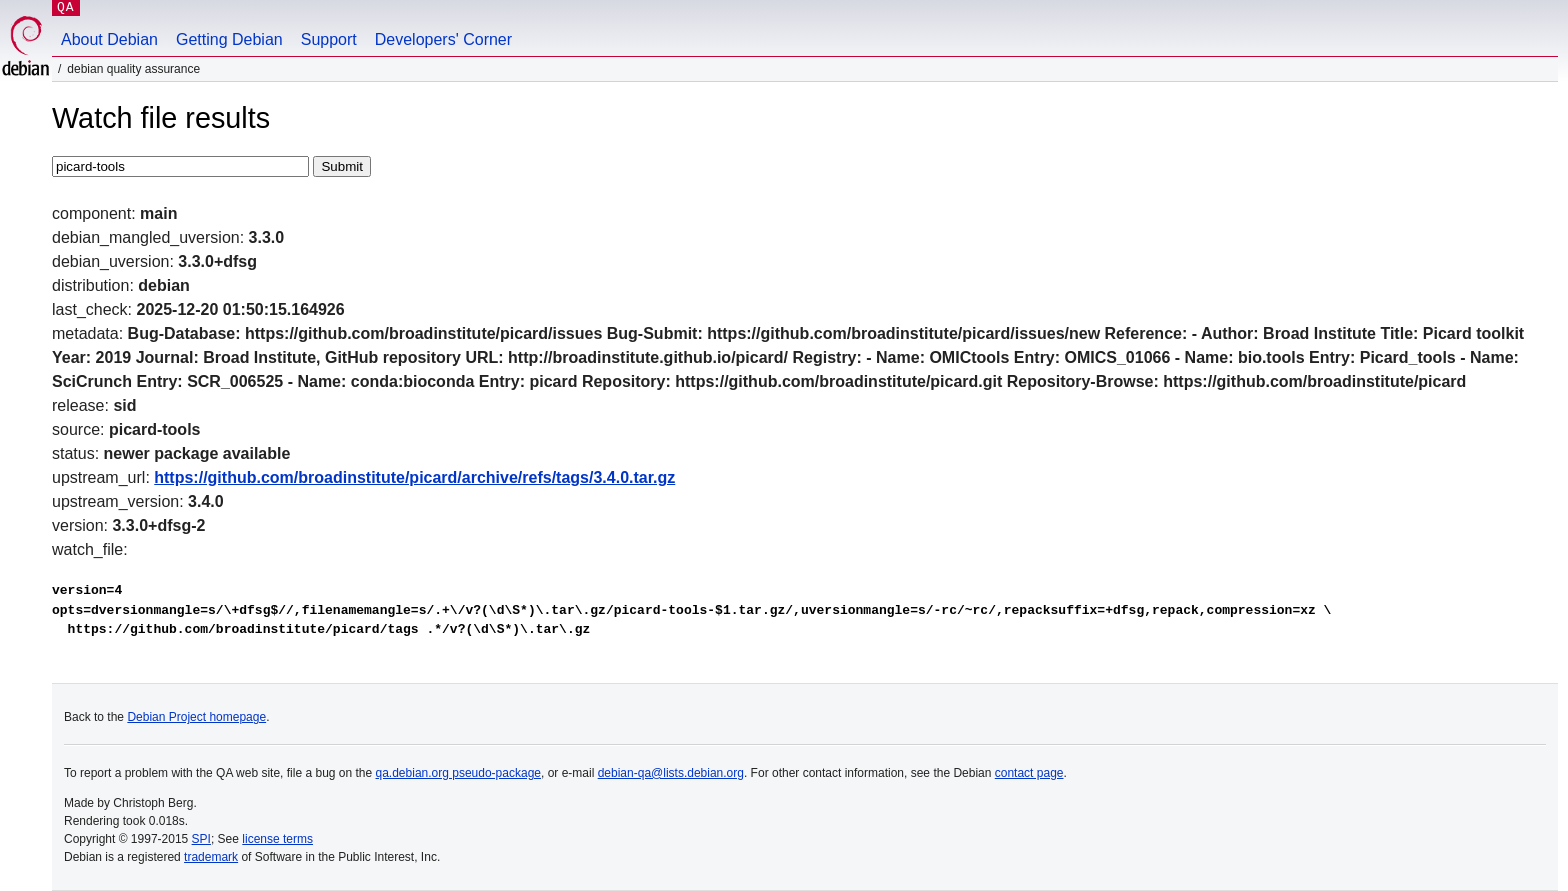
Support (329, 39)
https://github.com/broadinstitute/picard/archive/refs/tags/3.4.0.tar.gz (414, 477)
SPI (201, 839)
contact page (1029, 773)
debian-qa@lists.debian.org (671, 773)
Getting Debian (229, 39)
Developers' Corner (443, 39)
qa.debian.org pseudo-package (458, 773)
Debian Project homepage (196, 717)
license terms (277, 839)
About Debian (109, 39)
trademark (211, 857)
